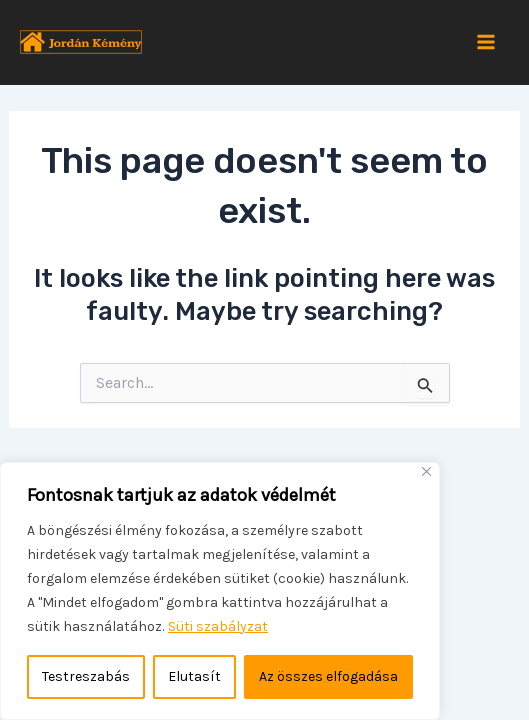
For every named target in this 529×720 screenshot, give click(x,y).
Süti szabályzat (218, 626)
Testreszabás (86, 676)
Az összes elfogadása (328, 676)
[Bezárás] (426, 471)
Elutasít (194, 676)
